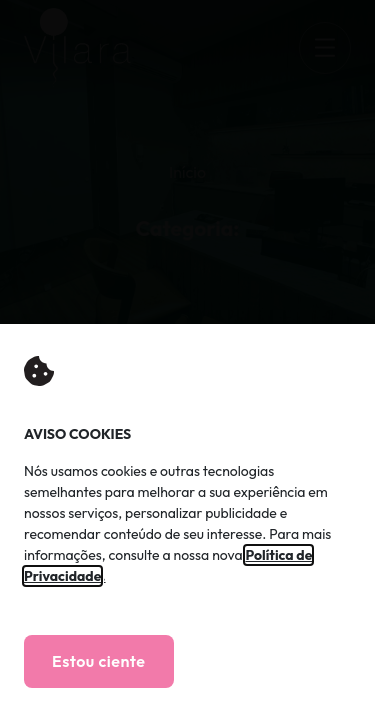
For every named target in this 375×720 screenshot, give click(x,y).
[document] (187, 360)
